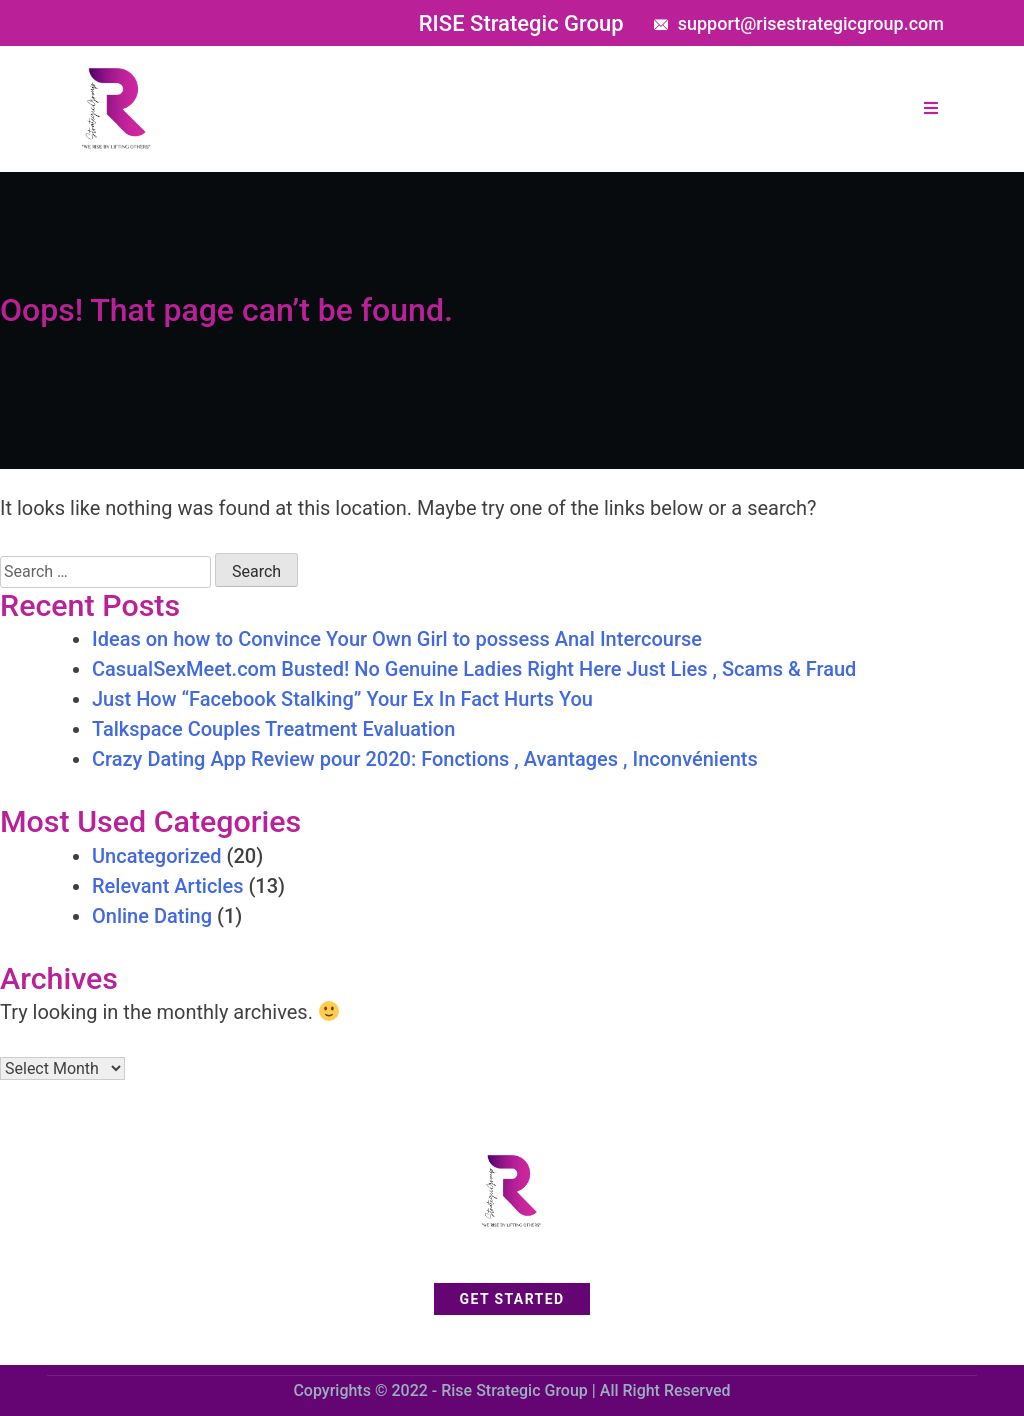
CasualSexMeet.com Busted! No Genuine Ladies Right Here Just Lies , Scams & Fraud (474, 669)
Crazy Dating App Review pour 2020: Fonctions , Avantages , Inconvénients (425, 759)
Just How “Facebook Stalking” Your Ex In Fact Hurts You (342, 699)
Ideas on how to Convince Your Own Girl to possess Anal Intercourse (397, 639)
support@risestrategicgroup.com (811, 23)
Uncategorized (157, 856)
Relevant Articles (167, 886)
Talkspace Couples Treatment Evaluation (273, 729)
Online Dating (152, 916)
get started (512, 1299)
